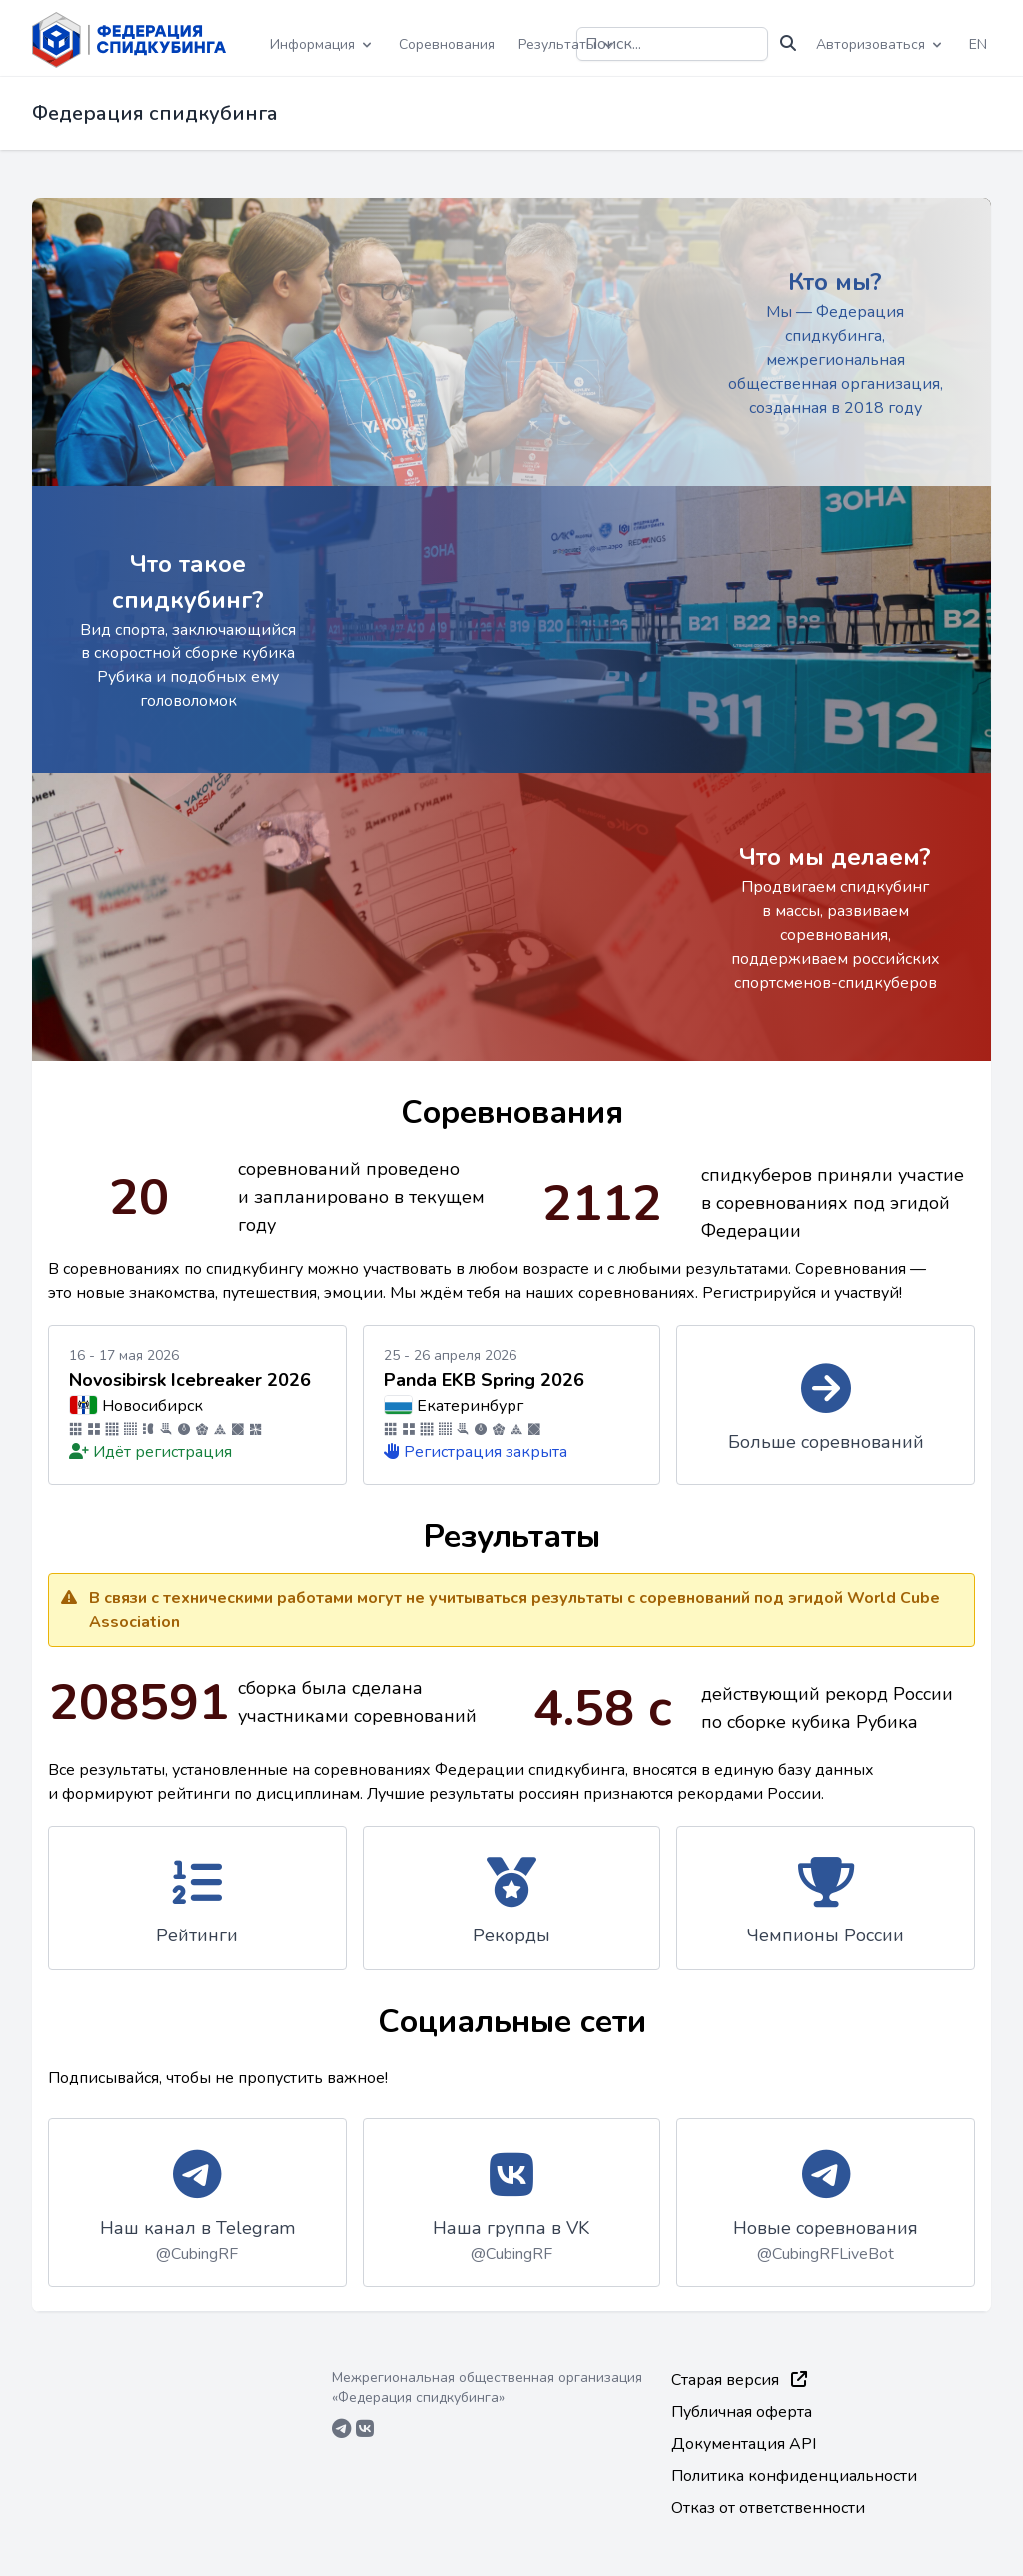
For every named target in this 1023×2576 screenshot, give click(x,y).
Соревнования (447, 44)
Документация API (743, 2444)
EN (978, 44)
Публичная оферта (741, 2412)
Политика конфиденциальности (794, 2476)
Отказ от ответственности (768, 2508)
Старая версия (739, 2380)
